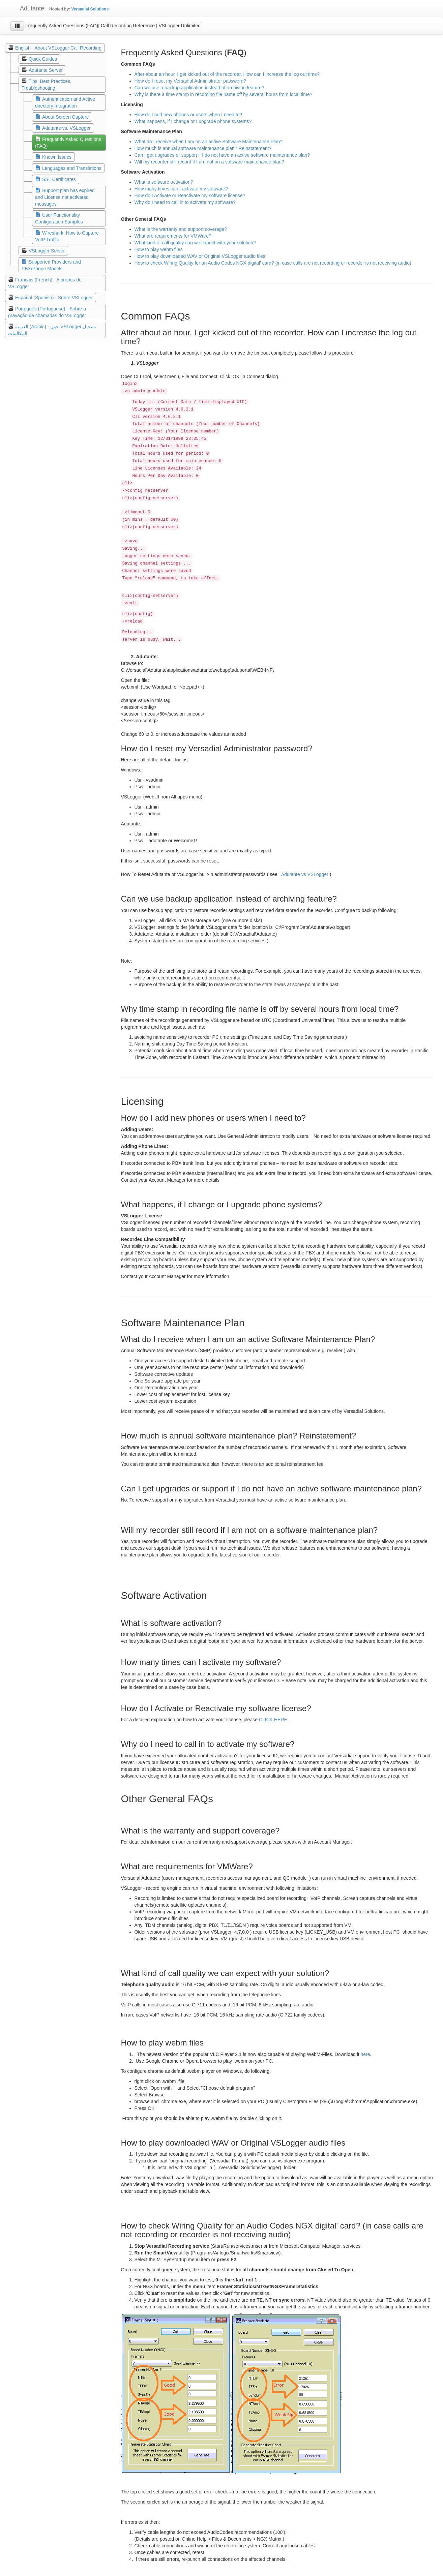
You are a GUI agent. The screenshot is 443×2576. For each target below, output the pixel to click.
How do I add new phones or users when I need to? (188, 114)
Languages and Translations (71, 168)
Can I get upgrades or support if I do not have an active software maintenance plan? (222, 155)
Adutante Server (46, 70)
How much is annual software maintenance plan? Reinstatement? (203, 148)
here (365, 2054)
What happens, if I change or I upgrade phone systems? (193, 121)
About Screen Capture (65, 117)
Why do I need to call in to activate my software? (185, 202)
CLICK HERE (273, 1719)
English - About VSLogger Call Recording (58, 48)
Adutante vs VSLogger (304, 874)
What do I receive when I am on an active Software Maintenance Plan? (209, 141)
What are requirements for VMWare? (173, 236)
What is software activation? (164, 182)
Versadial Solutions (90, 9)
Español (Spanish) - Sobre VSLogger (54, 297)
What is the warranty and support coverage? (181, 229)
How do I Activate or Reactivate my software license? (190, 195)
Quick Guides (43, 59)
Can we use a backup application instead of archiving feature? (199, 87)
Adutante (27, 8)
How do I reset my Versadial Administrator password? (190, 81)
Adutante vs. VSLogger (66, 128)
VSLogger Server (47, 250)
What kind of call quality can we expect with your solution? (195, 242)
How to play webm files (159, 249)
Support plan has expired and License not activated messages (65, 197)
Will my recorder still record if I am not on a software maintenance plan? (209, 161)
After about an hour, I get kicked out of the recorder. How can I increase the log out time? (227, 74)
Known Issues (56, 157)
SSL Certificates (59, 179)
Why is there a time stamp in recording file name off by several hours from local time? (224, 94)
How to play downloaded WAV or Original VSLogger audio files (200, 256)
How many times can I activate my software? (181, 188)
